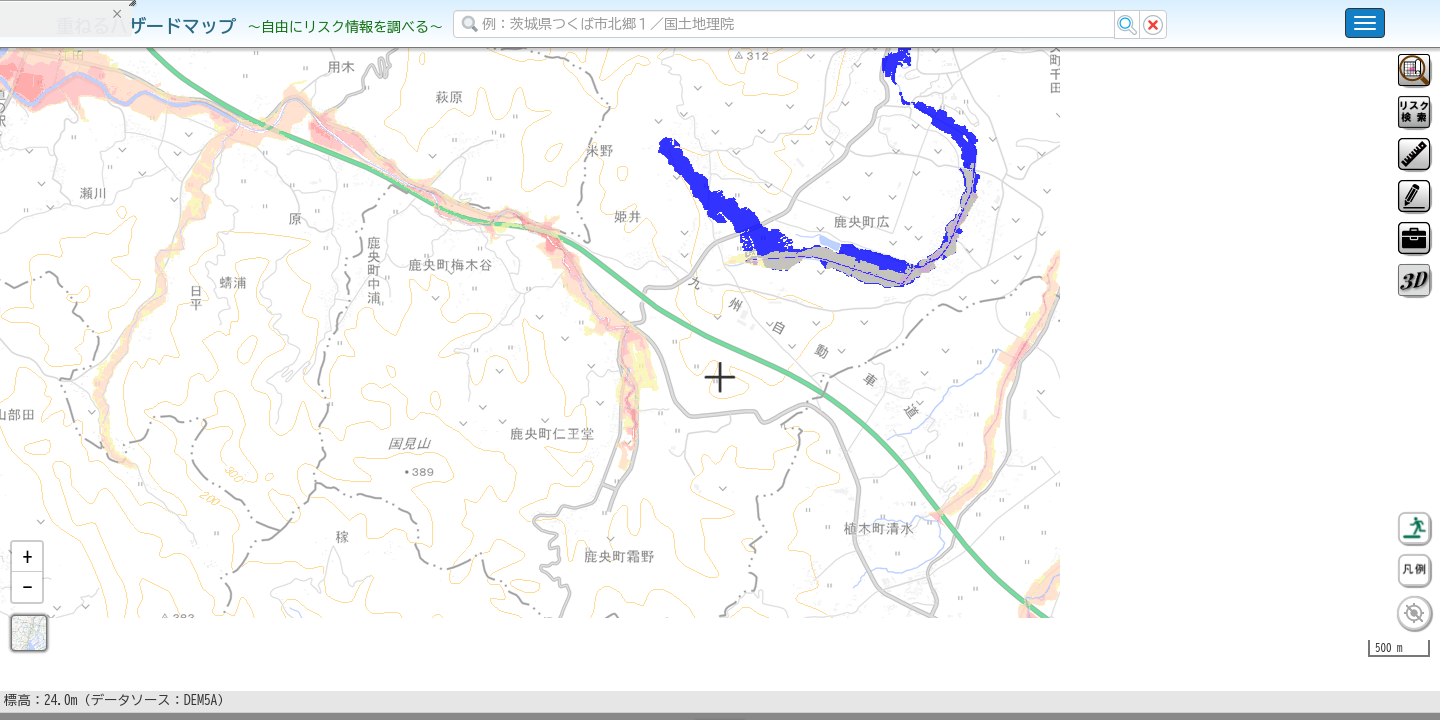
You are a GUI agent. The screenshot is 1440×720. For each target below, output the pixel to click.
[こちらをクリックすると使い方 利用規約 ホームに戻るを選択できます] (1365, 23)
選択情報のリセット (211, 394)
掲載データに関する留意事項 (109, 340)
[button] (27, 609)
